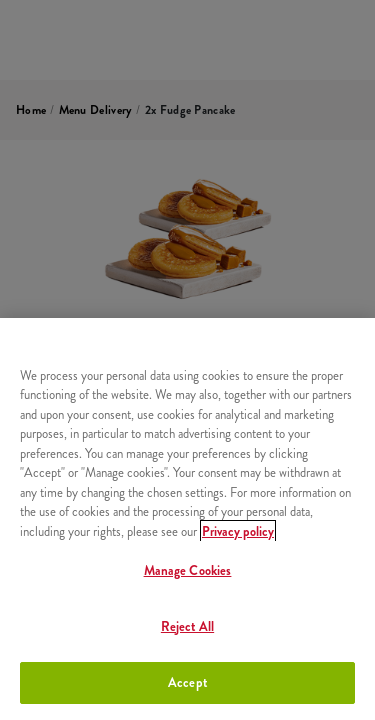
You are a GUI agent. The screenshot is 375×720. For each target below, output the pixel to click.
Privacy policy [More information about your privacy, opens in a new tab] (238, 531)
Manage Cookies (188, 570)
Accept (187, 682)
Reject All (187, 626)
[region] (187, 519)
